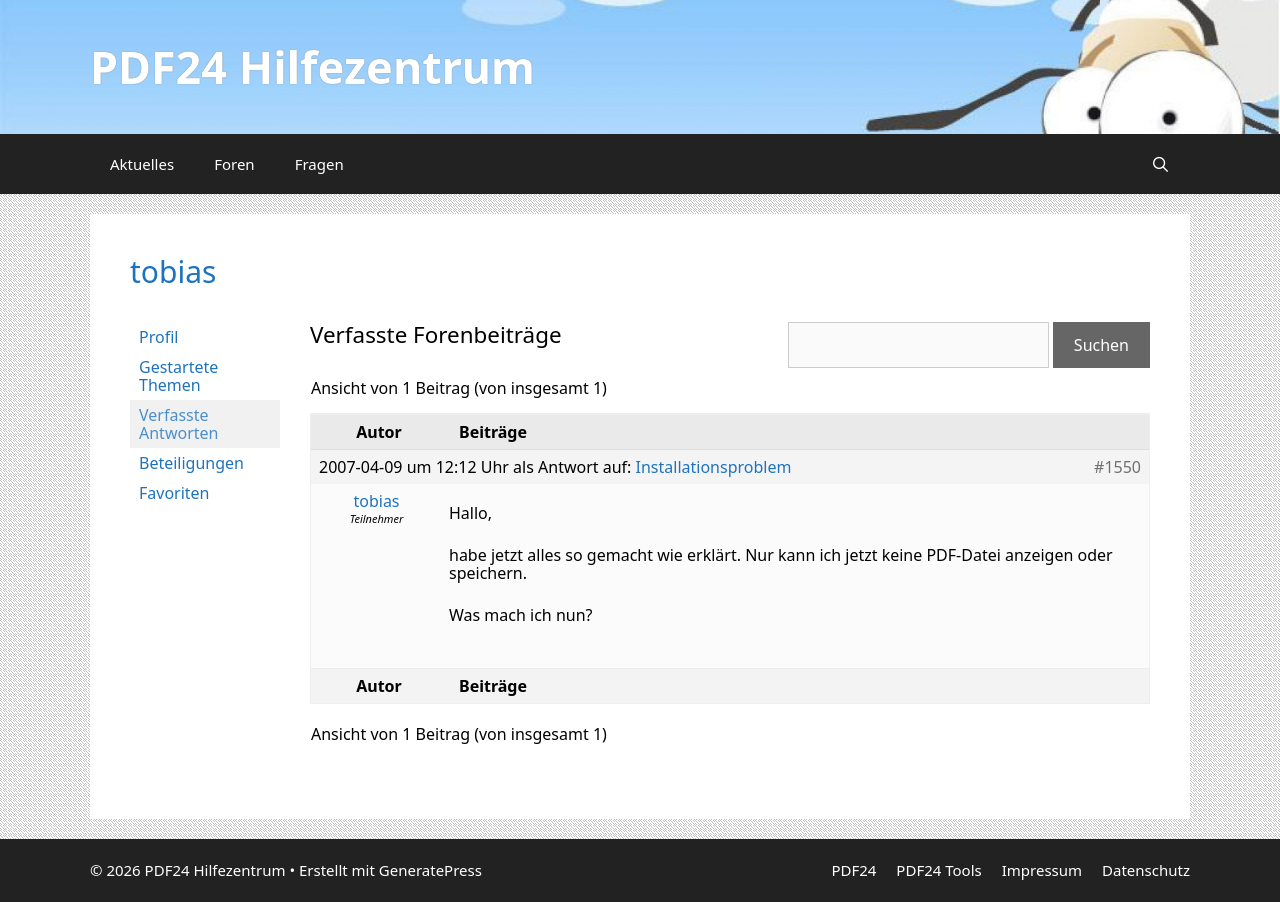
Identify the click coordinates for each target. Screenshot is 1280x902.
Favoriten (174, 493)
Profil (158, 337)
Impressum (1042, 870)
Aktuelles (142, 164)
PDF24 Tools (938, 870)
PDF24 (853, 870)
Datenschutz (1146, 870)
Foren (234, 164)
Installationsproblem (714, 467)
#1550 (1117, 467)
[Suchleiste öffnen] (1160, 164)
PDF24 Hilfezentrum (312, 66)
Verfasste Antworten (178, 424)
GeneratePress (430, 870)
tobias (173, 271)
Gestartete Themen (178, 376)
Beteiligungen (191, 463)
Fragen (319, 164)
